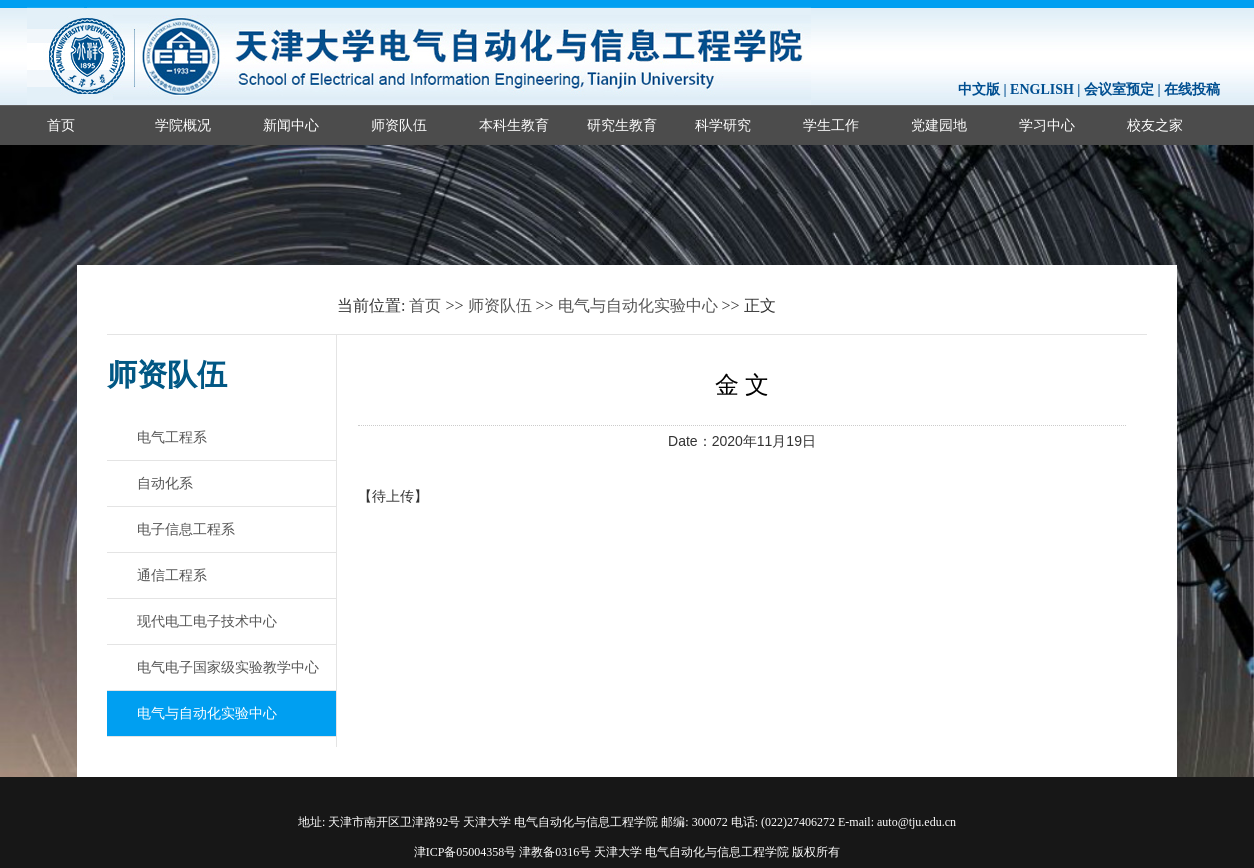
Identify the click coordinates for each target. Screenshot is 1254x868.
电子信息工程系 (186, 529)
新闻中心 (291, 125)
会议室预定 (1119, 89)
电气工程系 (172, 437)
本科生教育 (514, 125)
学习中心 (1047, 125)
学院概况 (183, 125)
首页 (61, 125)
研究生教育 (622, 125)
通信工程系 (172, 575)
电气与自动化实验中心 (638, 305)
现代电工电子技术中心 (207, 621)
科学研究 (723, 125)
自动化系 (165, 483)
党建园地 (939, 125)
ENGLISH (1042, 89)
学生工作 (831, 125)
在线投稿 (1192, 89)
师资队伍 (399, 125)
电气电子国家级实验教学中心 (228, 667)
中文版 (979, 89)
